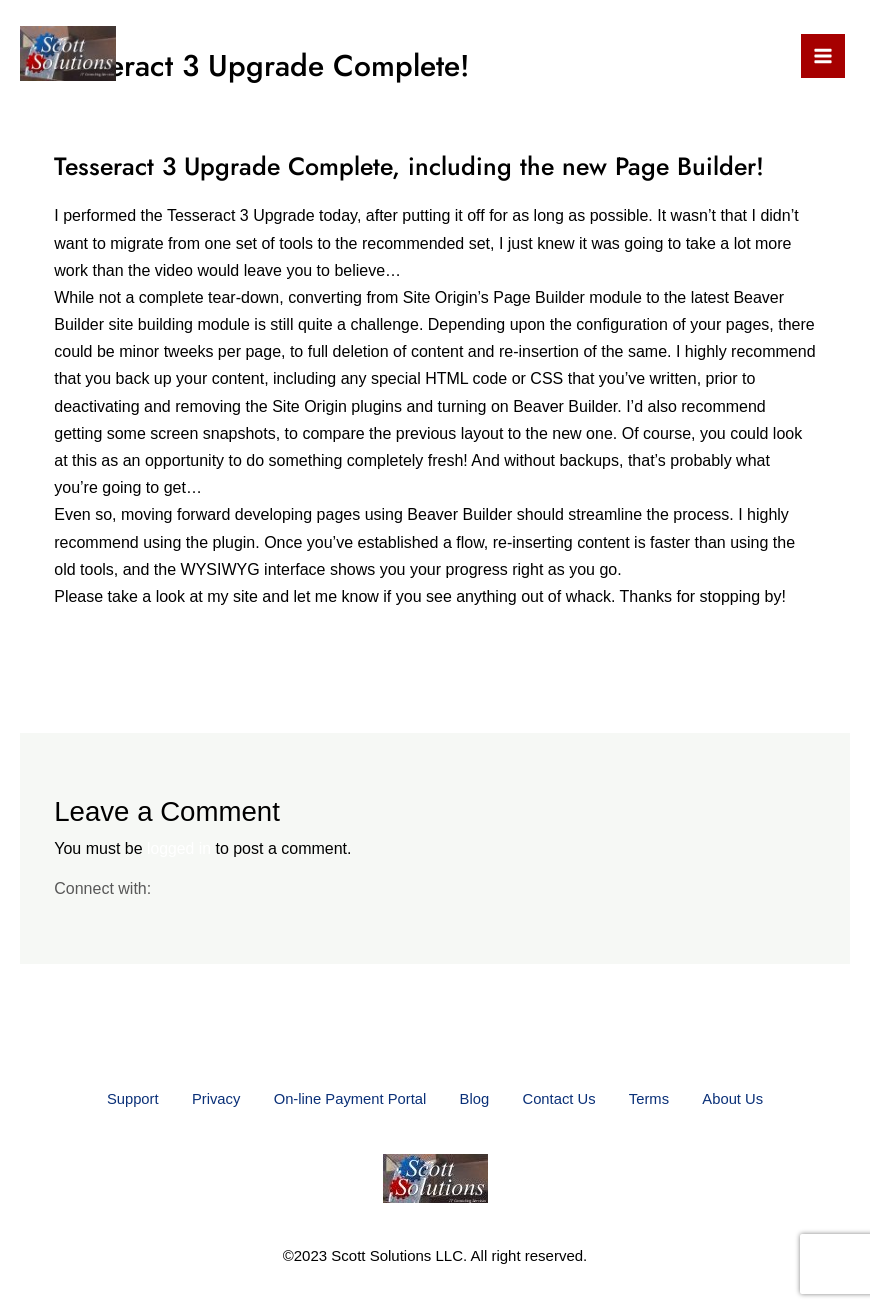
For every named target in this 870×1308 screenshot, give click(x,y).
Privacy (200, 1098)
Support (109, 1098)
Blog (475, 1098)
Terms (664, 1098)
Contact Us (567, 1098)
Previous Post (85, 685)
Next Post (800, 685)
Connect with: (102, 887)
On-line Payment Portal (342, 1098)
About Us (756, 1098)
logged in (179, 848)
